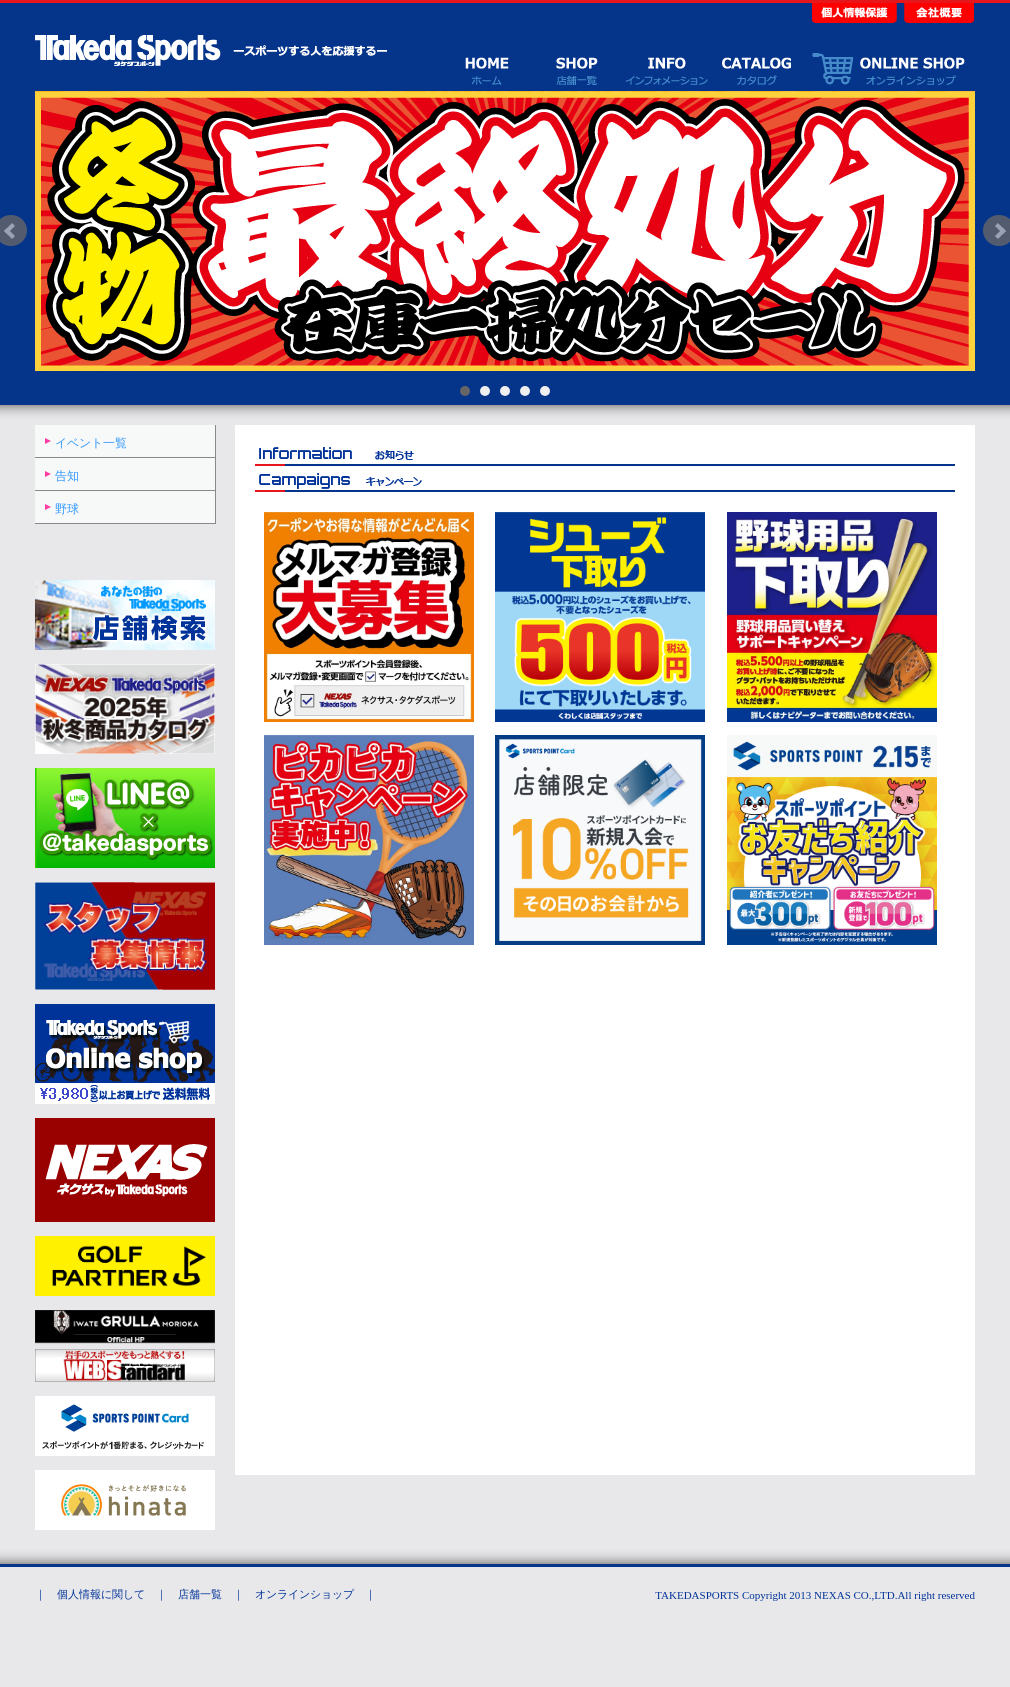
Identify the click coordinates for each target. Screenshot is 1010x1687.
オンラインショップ (888, 68)
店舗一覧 (576, 68)
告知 (67, 476)
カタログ (756, 68)
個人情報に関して (101, 1594)
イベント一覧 (91, 443)
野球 (67, 509)
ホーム (486, 68)
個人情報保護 (856, 11)
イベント (666, 68)
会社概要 (937, 11)
